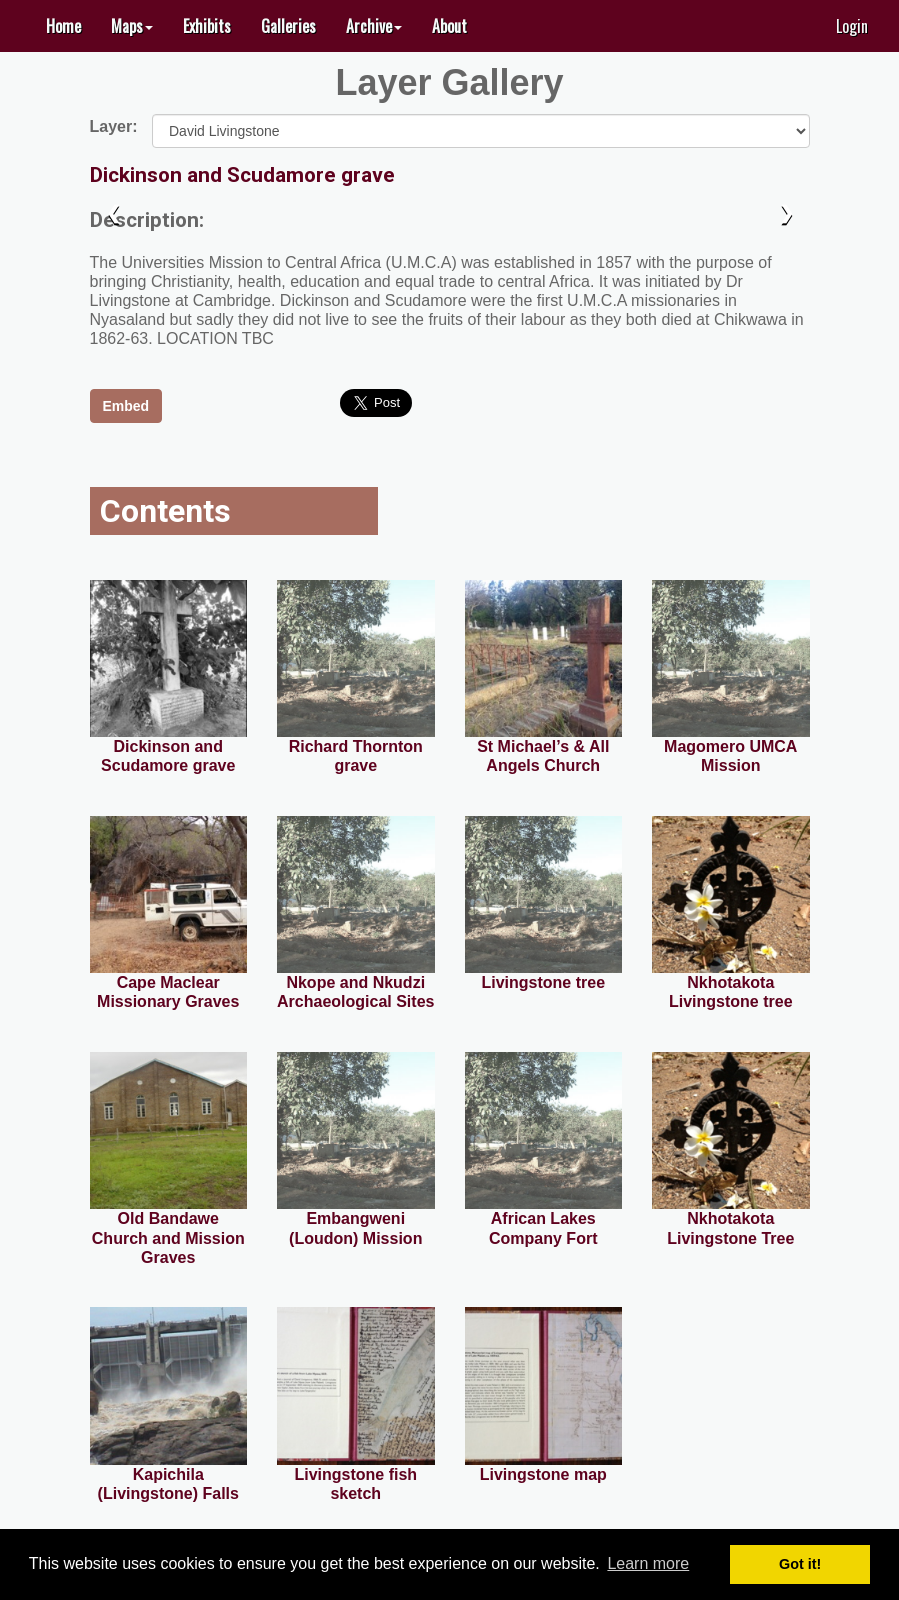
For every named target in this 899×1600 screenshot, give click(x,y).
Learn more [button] (648, 1563)
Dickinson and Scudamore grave (242, 175)
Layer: (114, 125)
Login (852, 26)
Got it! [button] (800, 1564)
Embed (126, 406)
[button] (132, 26)
